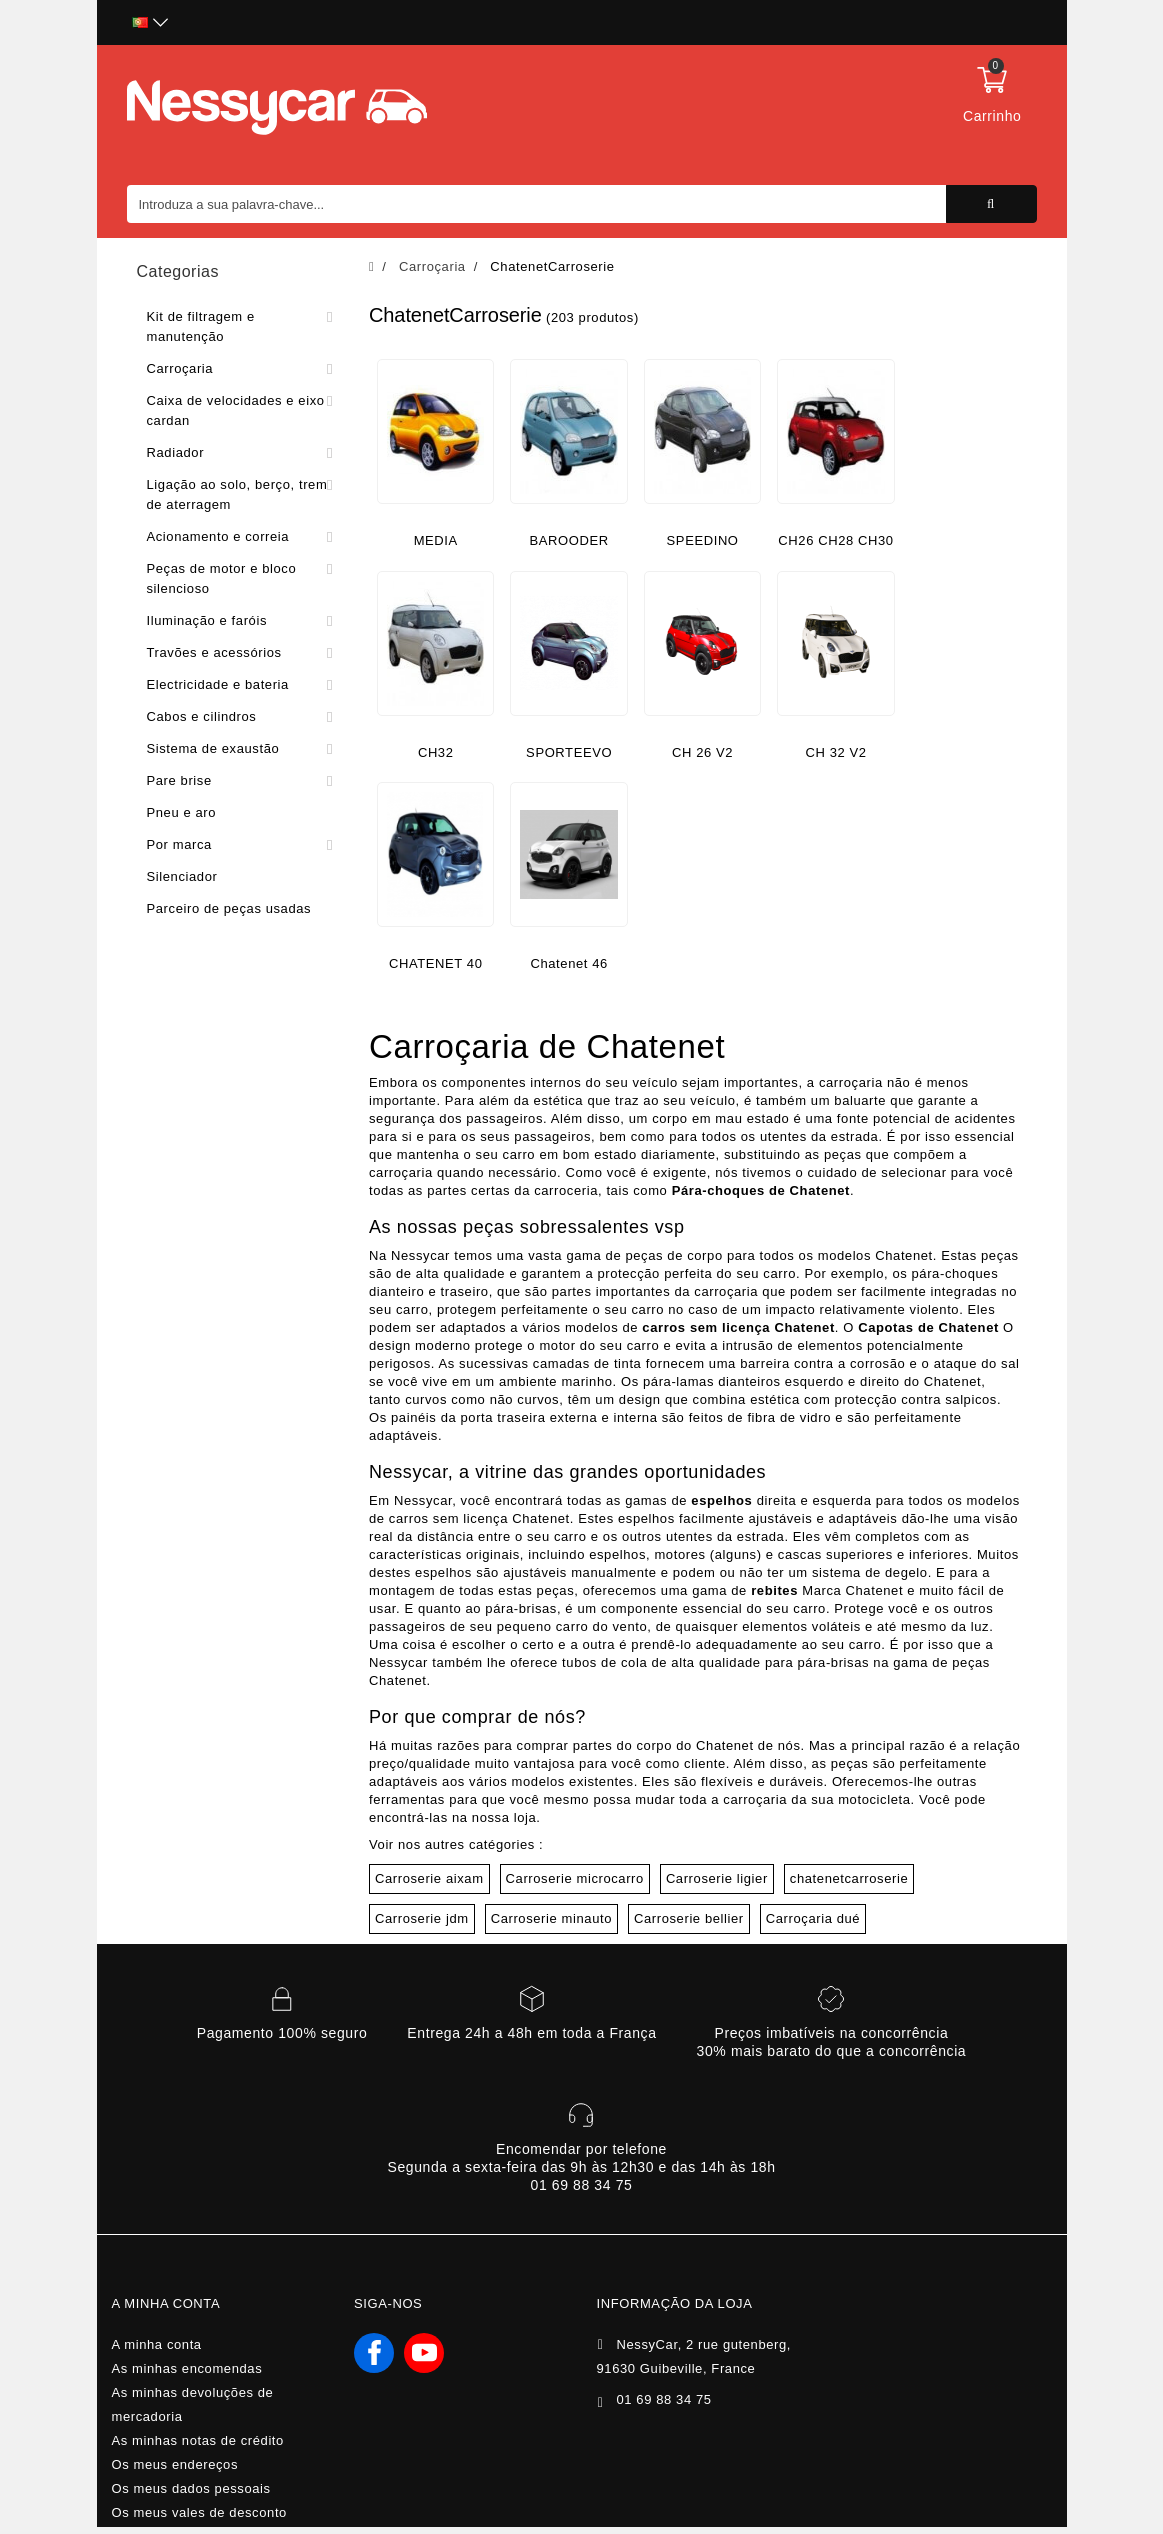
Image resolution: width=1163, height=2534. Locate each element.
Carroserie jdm (422, 1918)
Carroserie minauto (551, 1918)
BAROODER (569, 540)
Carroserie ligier (717, 1878)
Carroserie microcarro (575, 1878)
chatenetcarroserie (849, 1878)
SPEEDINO (703, 540)
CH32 (436, 752)
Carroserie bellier (689, 1918)
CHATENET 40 (436, 963)
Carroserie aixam (429, 1878)
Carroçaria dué (813, 1918)
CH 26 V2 (702, 752)
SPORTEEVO (569, 752)
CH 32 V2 (835, 752)
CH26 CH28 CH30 (835, 540)
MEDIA (436, 540)
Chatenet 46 (568, 963)
